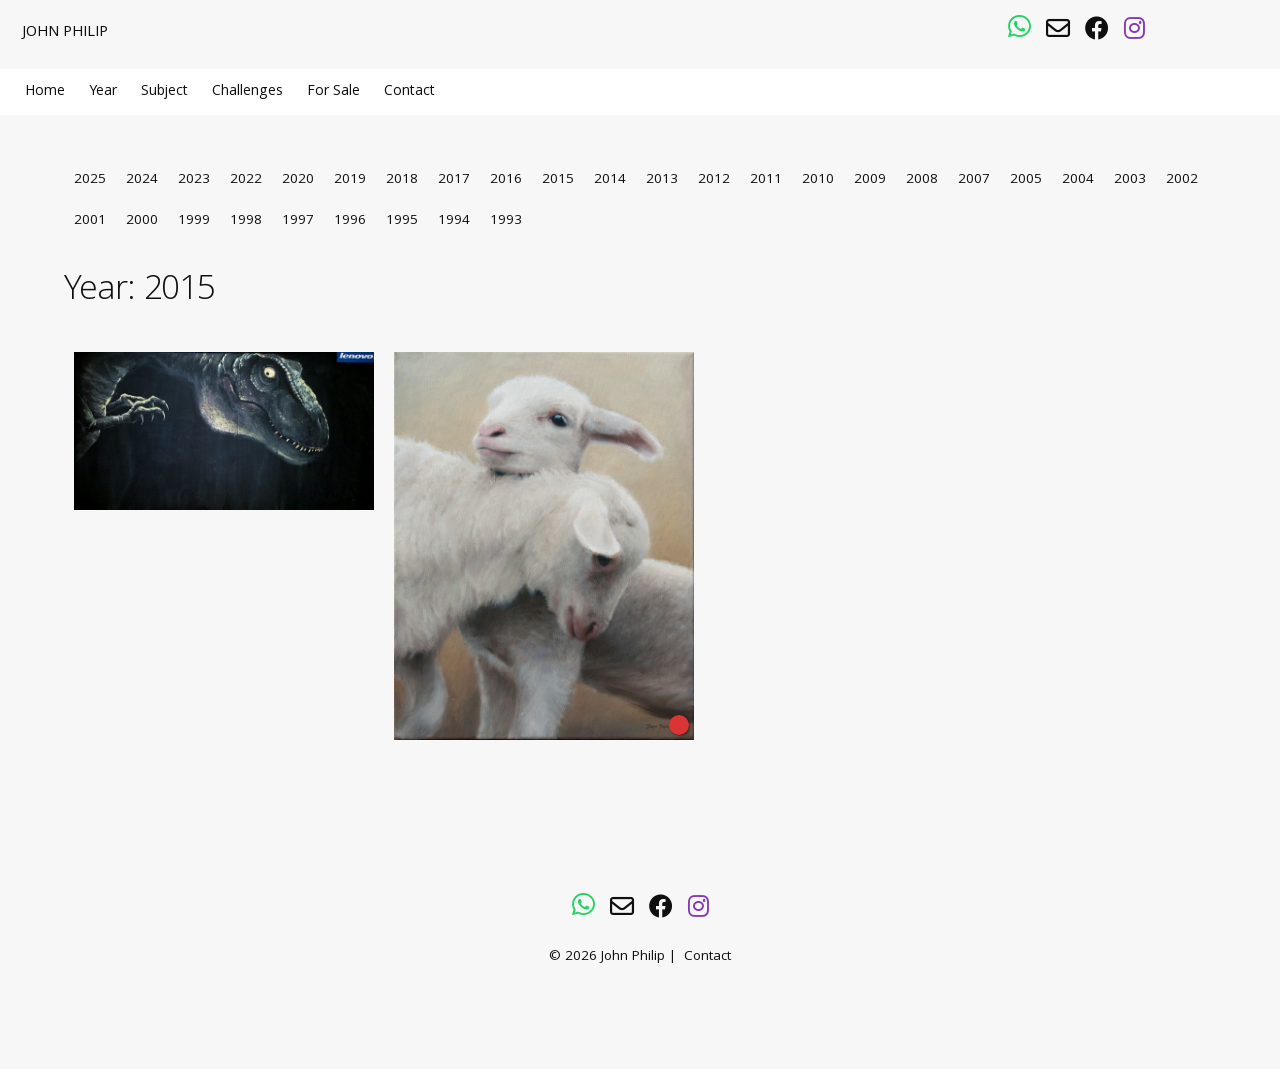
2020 (298, 180)
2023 (194, 180)
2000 (142, 221)
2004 (1078, 180)
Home (45, 92)
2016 (506, 180)
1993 (506, 221)
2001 (90, 221)
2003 (1130, 180)
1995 (402, 221)
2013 (662, 180)
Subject (164, 92)
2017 (454, 180)
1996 (350, 221)
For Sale (333, 92)
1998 (246, 221)
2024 (142, 180)
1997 (298, 221)
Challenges (247, 92)
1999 (194, 221)
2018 (402, 180)
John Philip (65, 33)
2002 (1182, 180)
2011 (766, 180)
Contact (409, 92)
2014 (610, 180)
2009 (870, 180)
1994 (454, 221)
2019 (350, 180)
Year (103, 92)
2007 (974, 180)
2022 (246, 180)
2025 (90, 180)
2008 (922, 180)
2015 (558, 180)
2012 (714, 180)
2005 (1026, 180)
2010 (818, 180)
